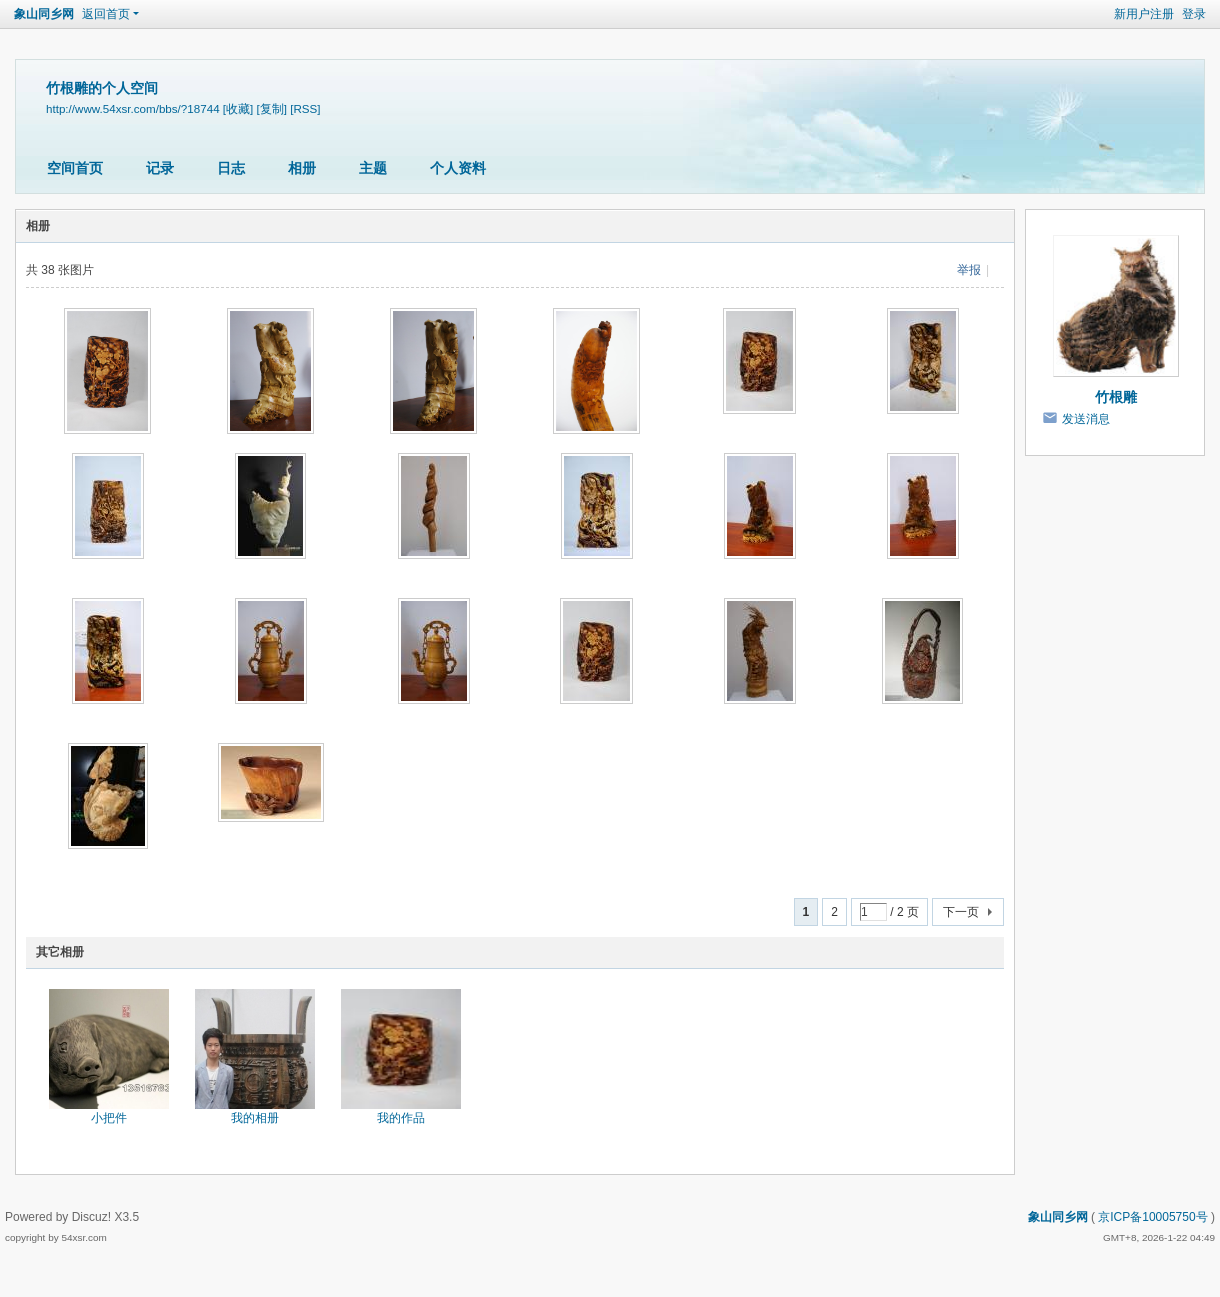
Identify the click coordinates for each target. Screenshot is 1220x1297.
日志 (231, 168)
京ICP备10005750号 (1152, 1217)
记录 (160, 168)
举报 (969, 270)
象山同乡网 (44, 14)
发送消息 (1086, 419)
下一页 (961, 912)
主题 (373, 168)
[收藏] (238, 108)
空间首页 (75, 168)
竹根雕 (1116, 397)
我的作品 (401, 1118)
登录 (1194, 14)
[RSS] (305, 108)
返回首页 (106, 14)
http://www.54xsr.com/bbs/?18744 (133, 108)
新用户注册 (1144, 14)
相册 (302, 168)
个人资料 (458, 168)
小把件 (109, 1118)
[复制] (272, 108)
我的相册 (255, 1118)
